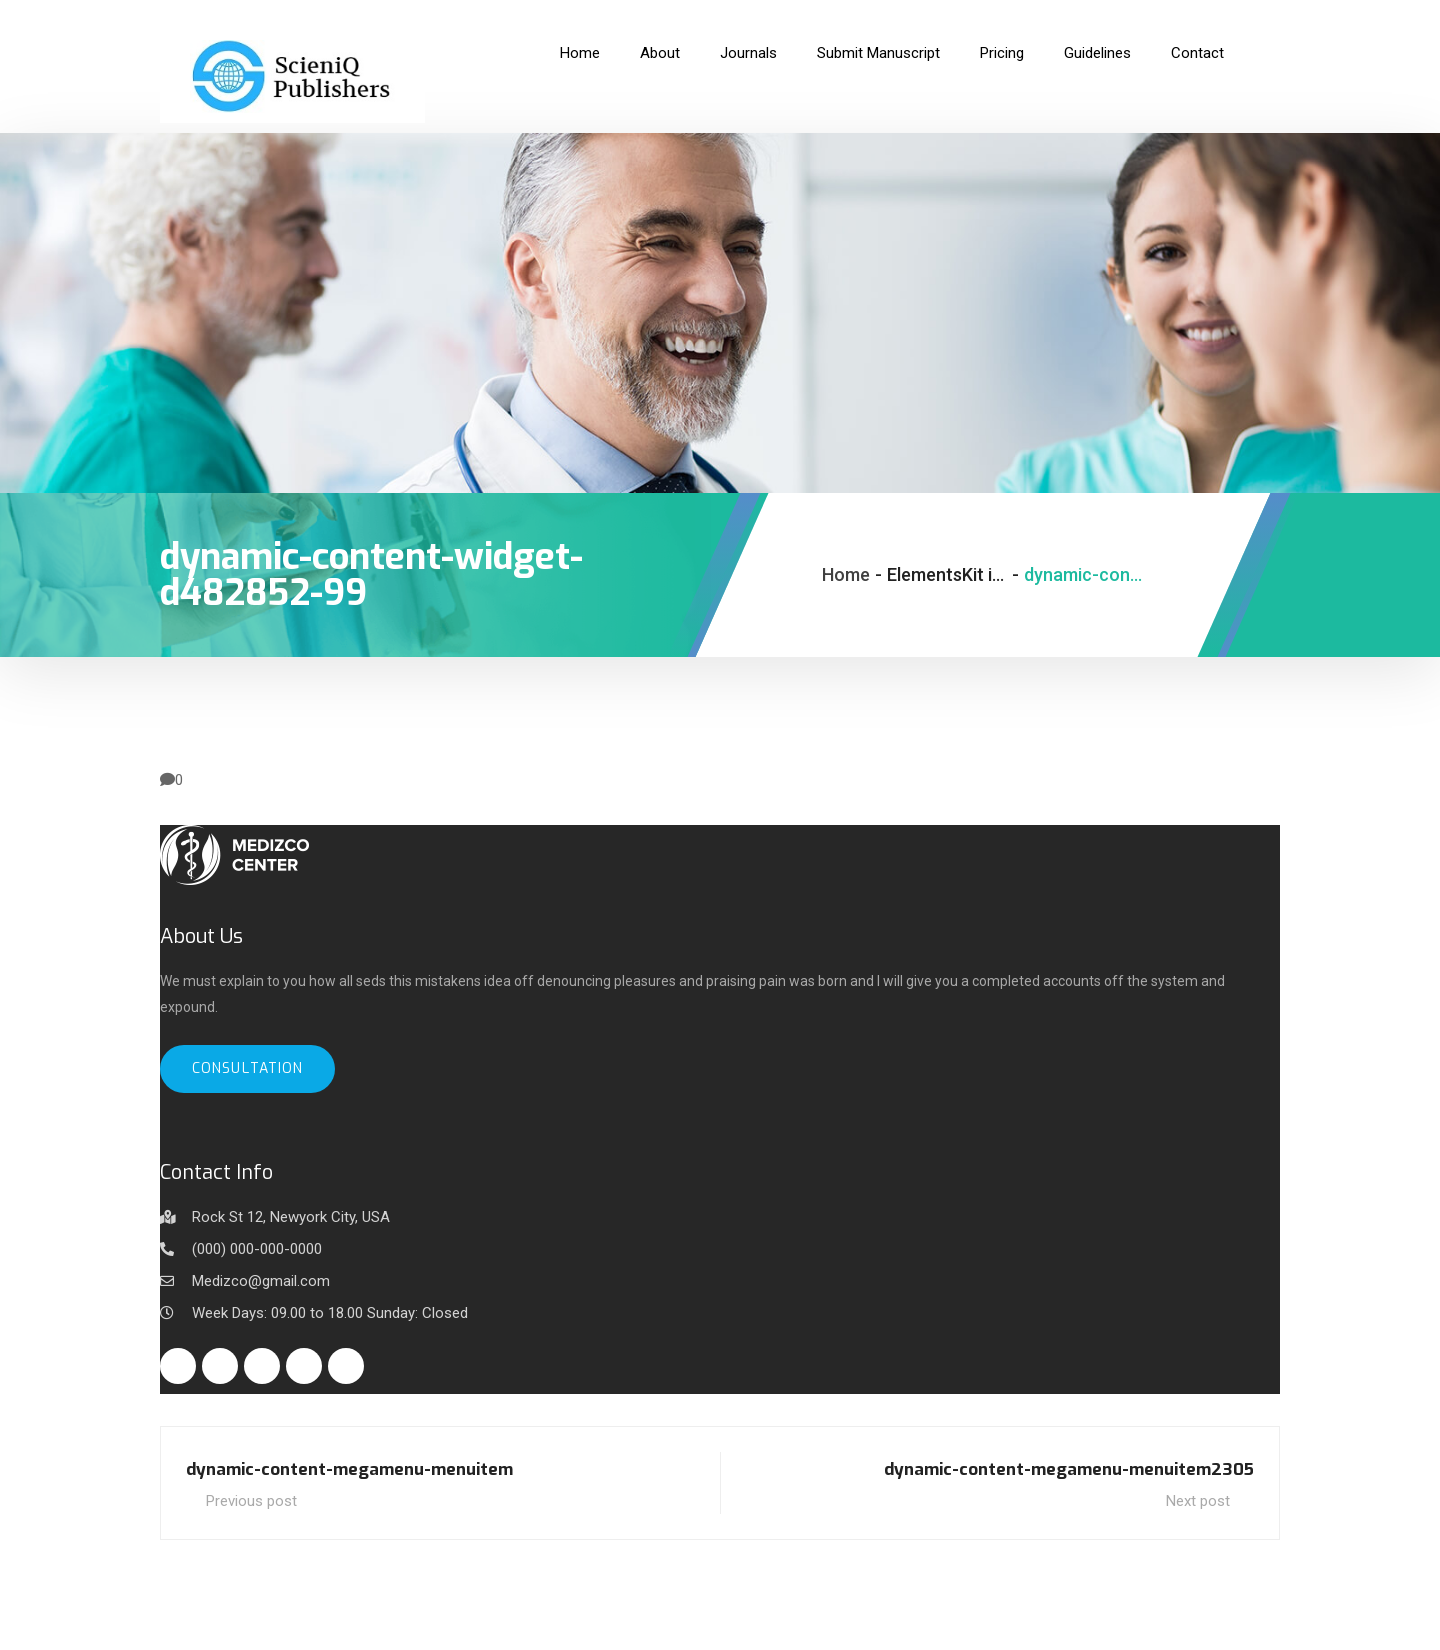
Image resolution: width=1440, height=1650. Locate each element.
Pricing (1002, 53)
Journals (748, 53)
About (660, 53)
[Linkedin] (262, 1366)
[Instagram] (304, 1366)
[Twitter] (220, 1366)
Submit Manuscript (878, 53)
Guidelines (1097, 53)
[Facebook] (178, 1366)
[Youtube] (346, 1366)
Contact (1197, 53)
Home (580, 53)
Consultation (247, 1068)
